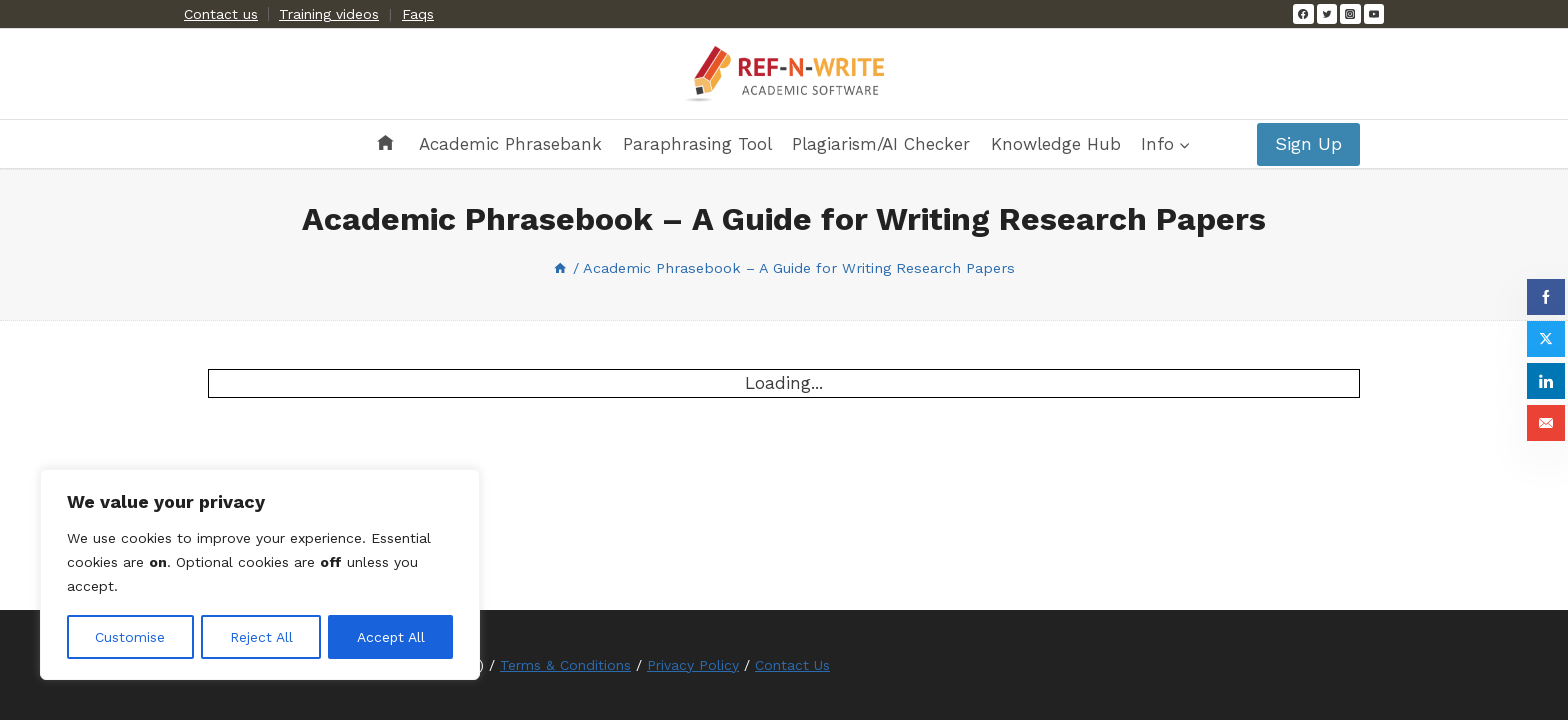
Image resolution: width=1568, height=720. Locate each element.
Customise (130, 637)
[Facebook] (1303, 14)
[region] (260, 575)
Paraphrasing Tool (697, 144)
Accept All (390, 637)
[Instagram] (1350, 14)
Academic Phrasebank (510, 144)
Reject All (260, 637)
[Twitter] (1327, 14)
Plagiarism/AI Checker (881, 144)
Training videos (329, 14)
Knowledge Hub (1056, 144)
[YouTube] (1374, 14)
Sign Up (1308, 143)
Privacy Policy (693, 665)
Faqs (418, 14)
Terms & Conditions (565, 665)
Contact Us (792, 665)
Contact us (221, 14)
